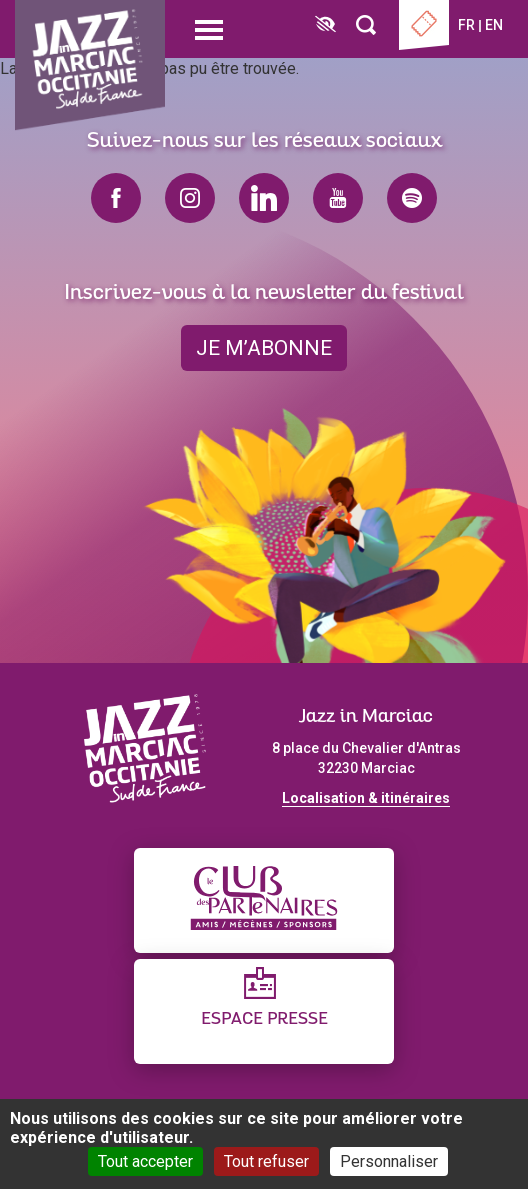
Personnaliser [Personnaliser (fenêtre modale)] (389, 1161)
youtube (338, 198)
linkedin (264, 198)
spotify (412, 198)
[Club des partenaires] (264, 900)
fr (466, 25)
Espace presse (264, 1019)
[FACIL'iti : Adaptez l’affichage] (325, 25)
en (494, 25)
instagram (190, 198)
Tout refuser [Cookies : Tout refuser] (266, 1161)
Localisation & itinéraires (366, 798)
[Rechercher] (366, 25)
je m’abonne (264, 348)
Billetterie (424, 25)
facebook (116, 198)
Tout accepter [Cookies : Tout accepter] (145, 1161)
